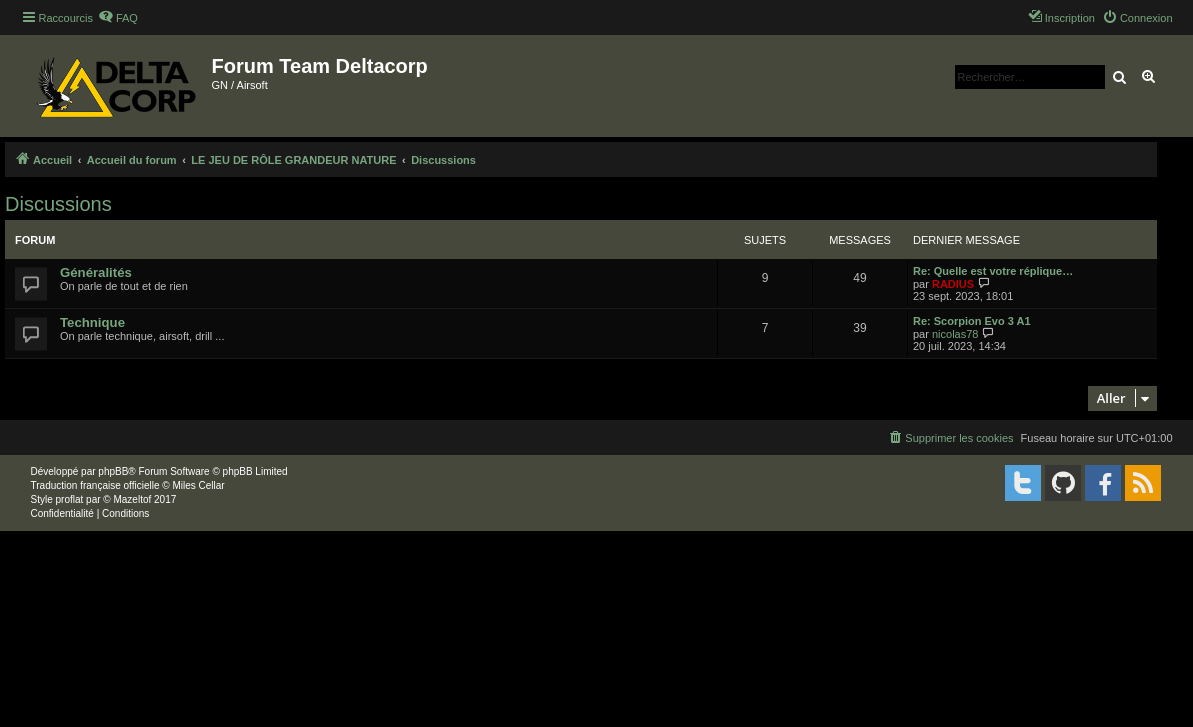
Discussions (58, 204)
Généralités (96, 272)
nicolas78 (955, 334)
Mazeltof (132, 499)
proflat (70, 499)
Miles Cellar (198, 485)
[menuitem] (118, 18)
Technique (92, 322)
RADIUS (953, 284)
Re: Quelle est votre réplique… (993, 271)
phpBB (113, 471)
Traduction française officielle (95, 485)
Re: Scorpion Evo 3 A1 (972, 321)
